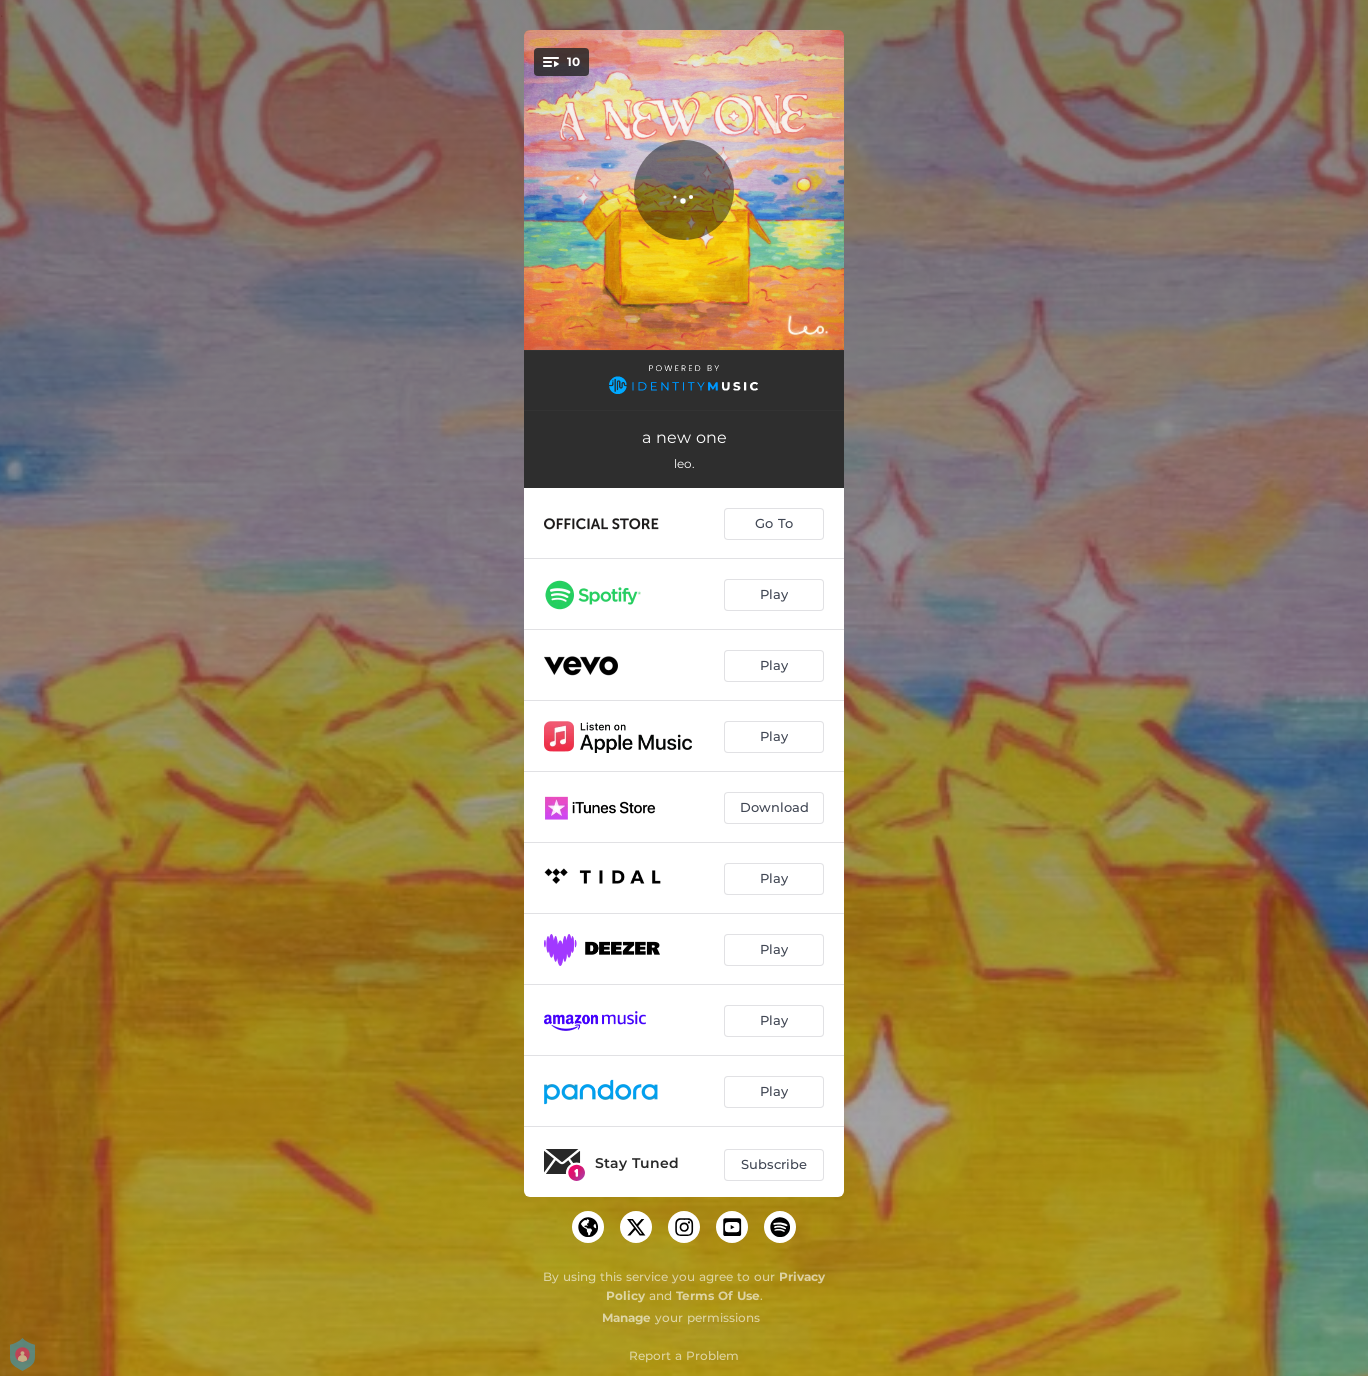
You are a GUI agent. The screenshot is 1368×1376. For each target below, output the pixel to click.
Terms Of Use (718, 1295)
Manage (626, 1317)
